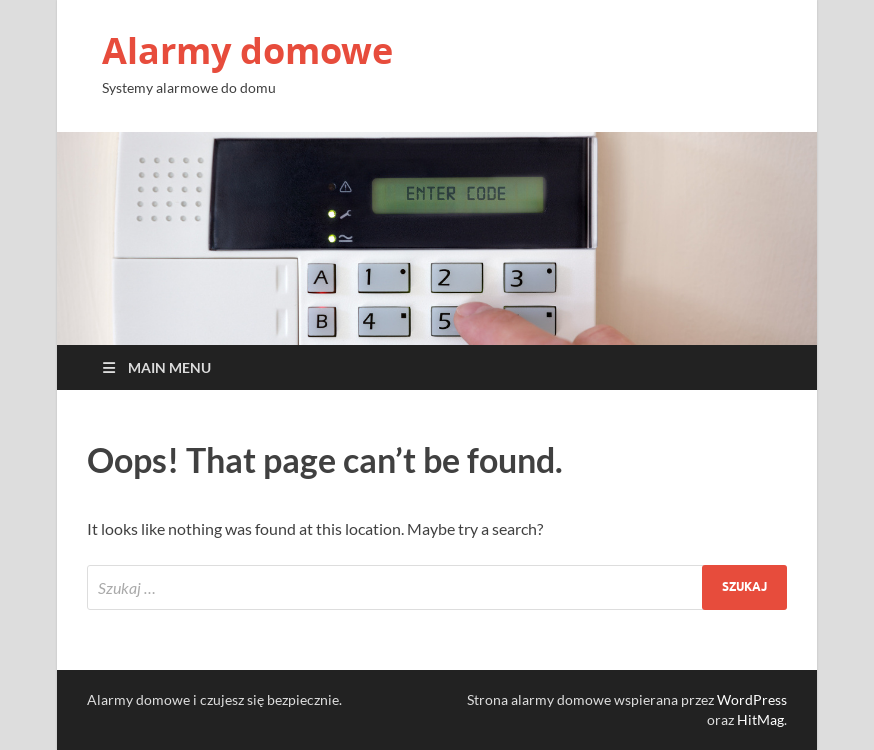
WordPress (752, 699)
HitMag (760, 719)
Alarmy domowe (247, 50)
